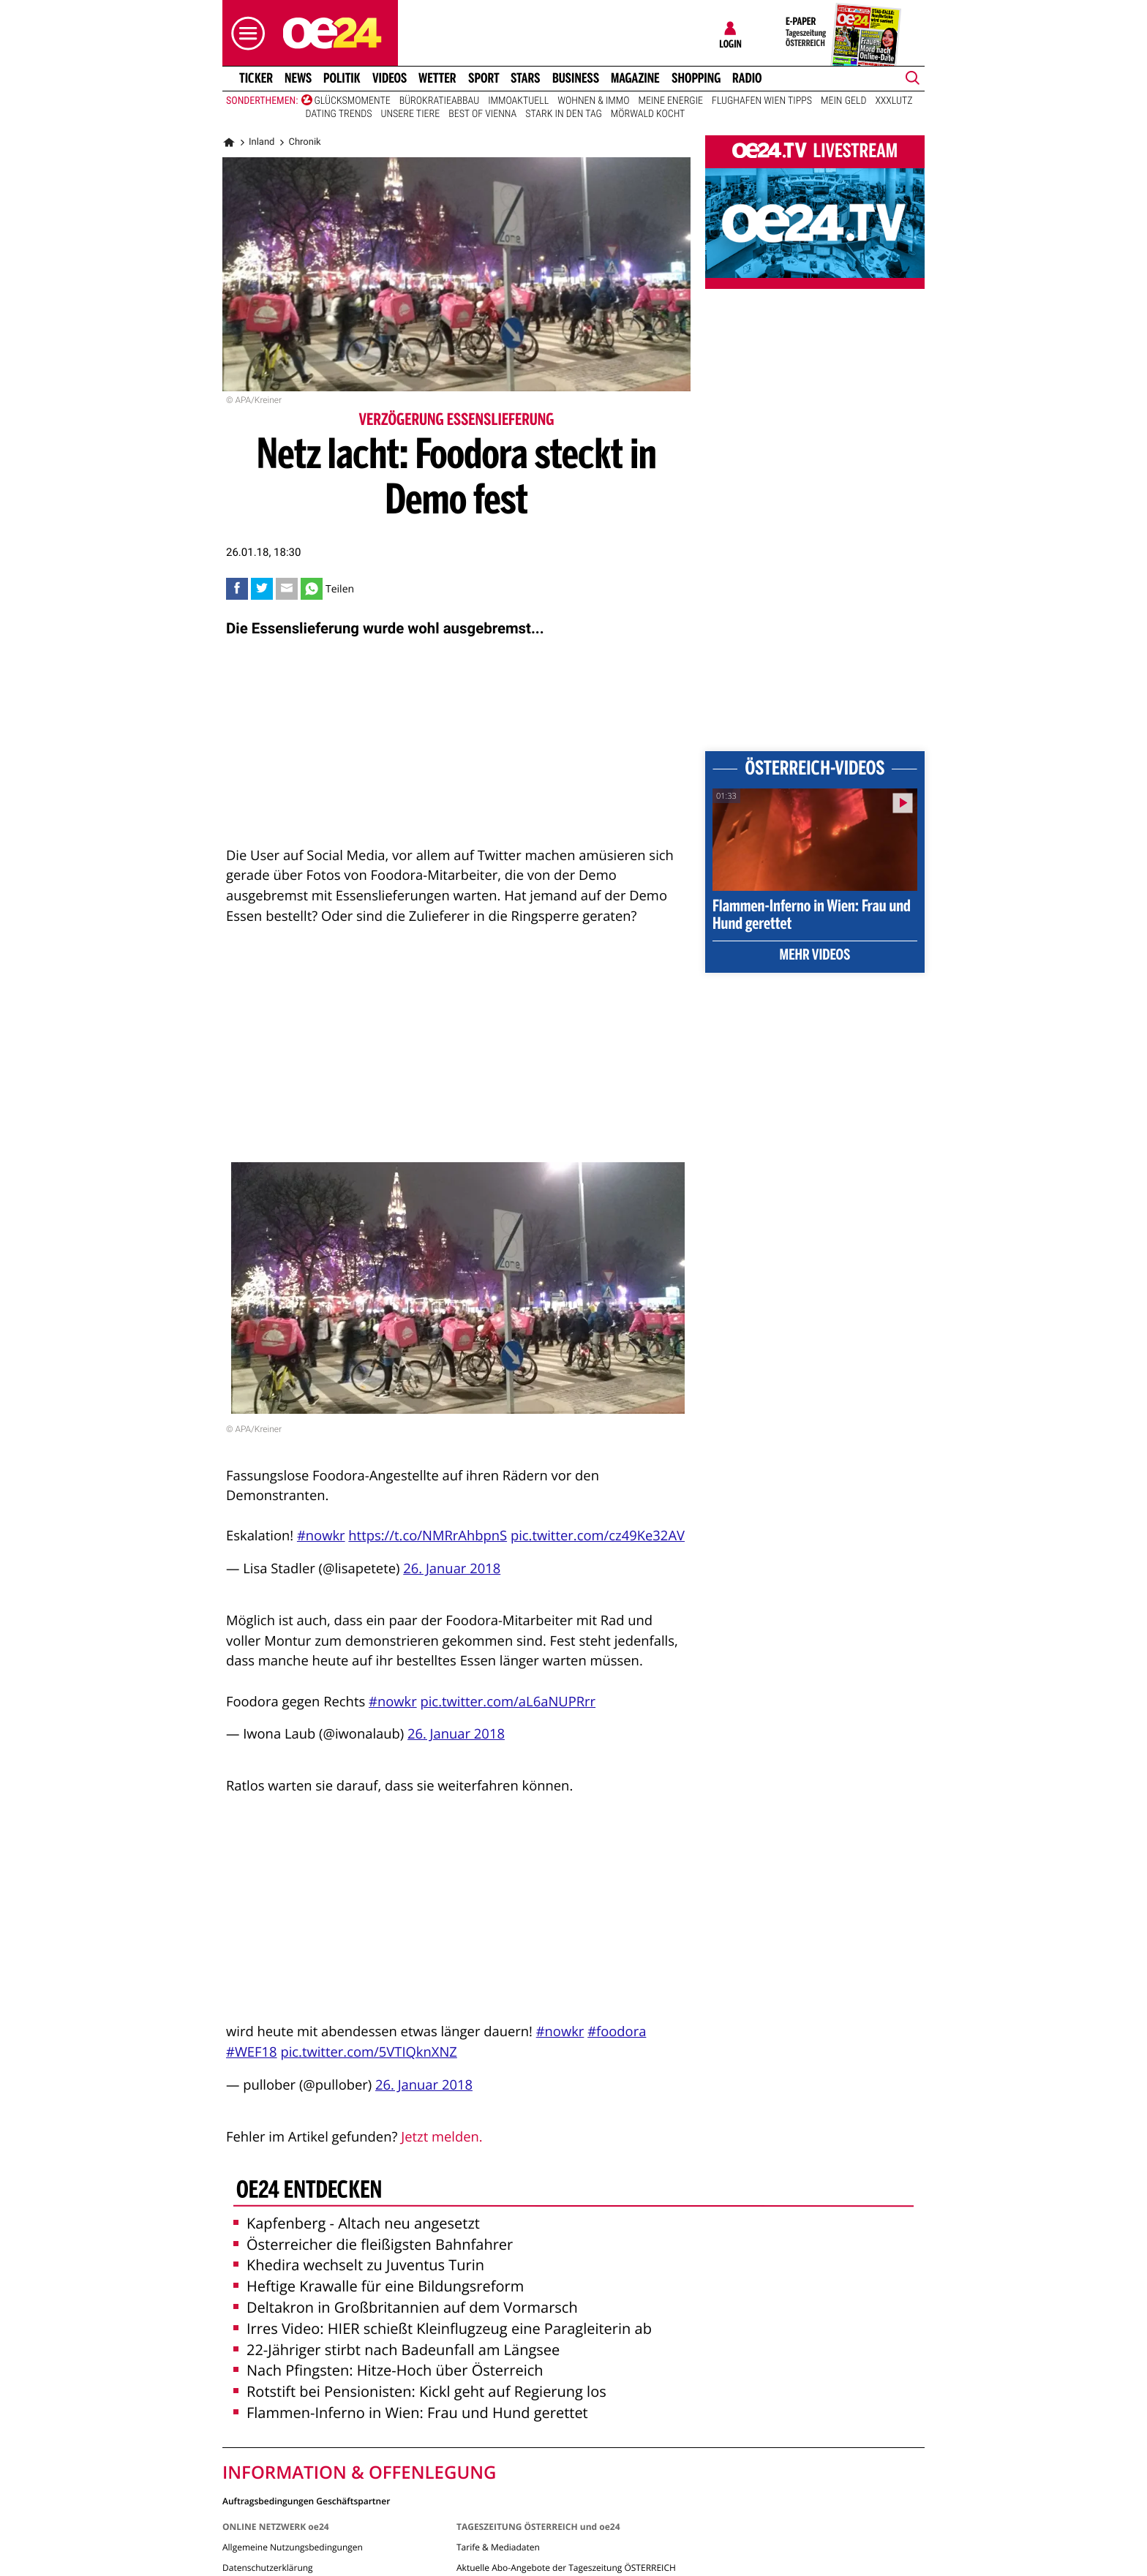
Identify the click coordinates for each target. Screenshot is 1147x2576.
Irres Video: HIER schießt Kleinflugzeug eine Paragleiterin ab (442, 2328)
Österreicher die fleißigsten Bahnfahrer (373, 2244)
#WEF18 (251, 2052)
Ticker (256, 78)
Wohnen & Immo (593, 101)
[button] (244, 33)
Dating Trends (339, 114)
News (298, 78)
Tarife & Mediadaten (498, 2547)
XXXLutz (893, 101)
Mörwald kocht (648, 114)
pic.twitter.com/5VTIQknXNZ (368, 2052)
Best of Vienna (482, 114)
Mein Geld (843, 101)
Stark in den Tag (563, 114)
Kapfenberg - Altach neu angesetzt (356, 2223)
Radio (747, 78)
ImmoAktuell (518, 101)
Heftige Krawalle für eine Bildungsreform (378, 2286)
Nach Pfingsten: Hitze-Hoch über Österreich (388, 2370)
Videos (389, 78)
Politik (342, 78)
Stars (526, 78)
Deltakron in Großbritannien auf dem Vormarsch (405, 2307)
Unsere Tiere (410, 114)
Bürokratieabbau (439, 101)
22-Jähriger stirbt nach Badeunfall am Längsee (396, 2350)
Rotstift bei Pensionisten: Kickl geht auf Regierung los (419, 2391)
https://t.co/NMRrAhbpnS (427, 1535)
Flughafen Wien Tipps (762, 101)
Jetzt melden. (441, 2137)
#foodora (616, 2031)
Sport (484, 78)
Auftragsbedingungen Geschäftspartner (306, 2500)
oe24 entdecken (309, 2191)
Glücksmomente (353, 101)
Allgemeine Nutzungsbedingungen (292, 2547)
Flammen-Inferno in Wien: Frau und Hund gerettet (410, 2412)
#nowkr (321, 1535)
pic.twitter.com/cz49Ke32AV (598, 1535)
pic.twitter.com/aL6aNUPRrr (507, 1701)
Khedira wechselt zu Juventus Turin (358, 2265)
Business (575, 78)
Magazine (635, 78)
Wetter (437, 78)
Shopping (696, 78)
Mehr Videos (815, 956)
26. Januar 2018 (451, 1568)
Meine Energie (671, 101)
